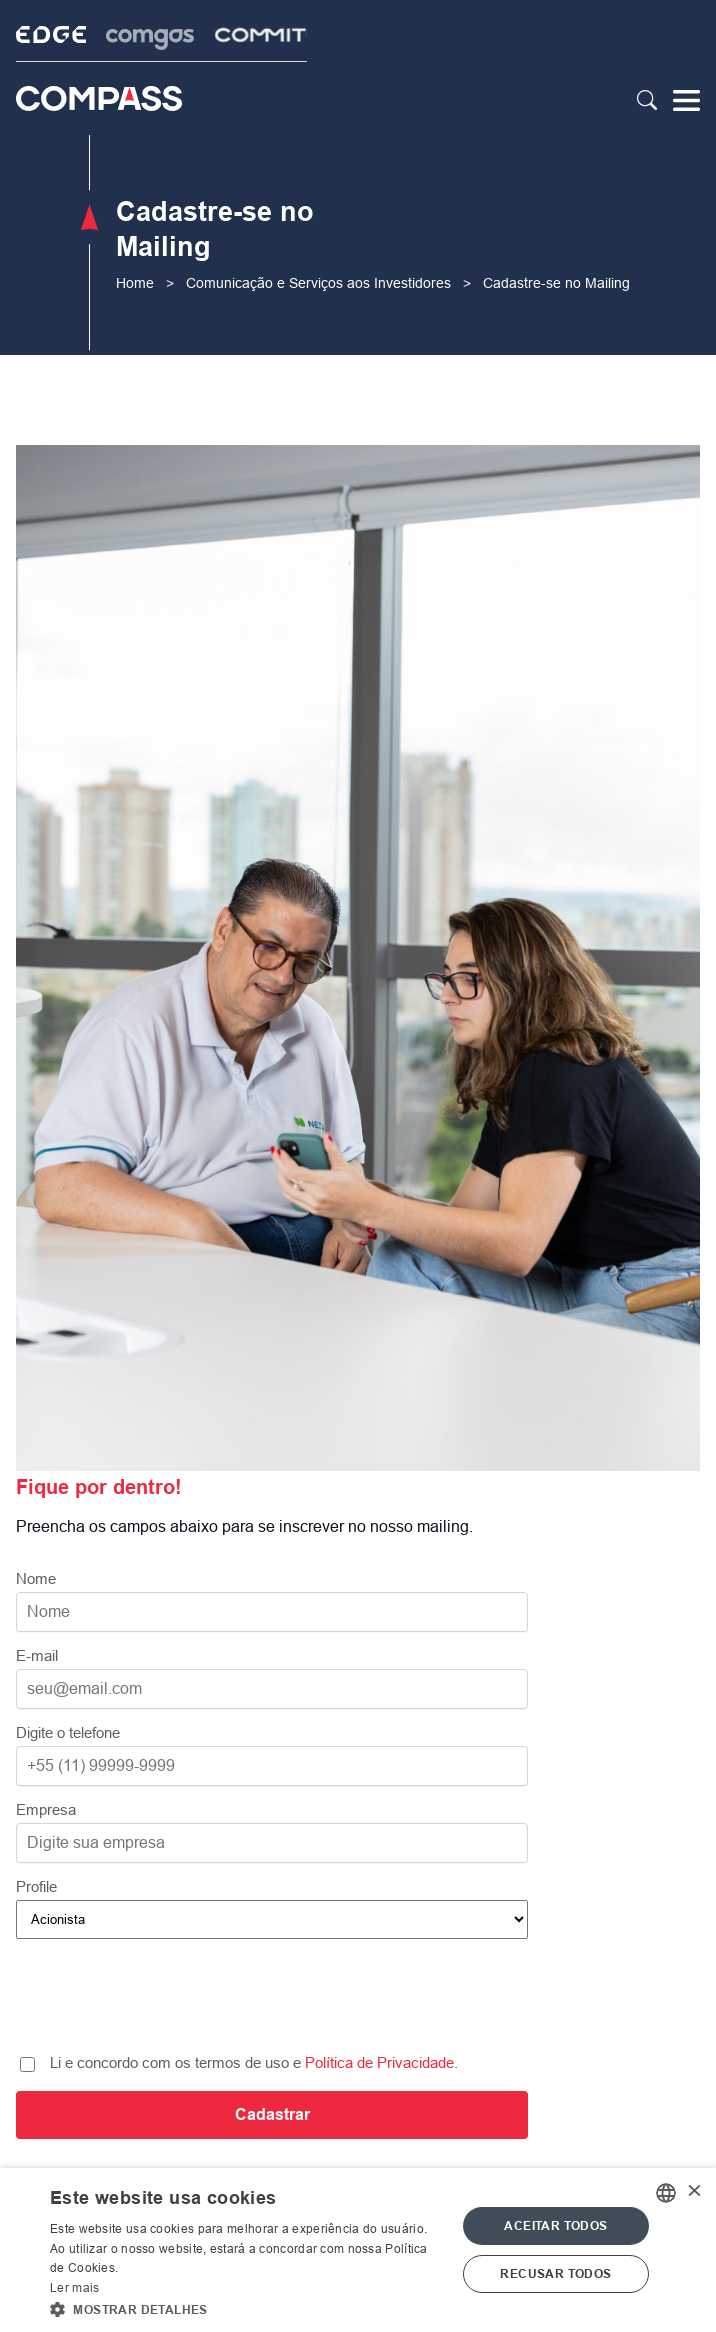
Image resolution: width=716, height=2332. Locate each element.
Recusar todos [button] (555, 2274)
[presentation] (272, 2000)
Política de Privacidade (379, 2062)
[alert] (358, 2250)
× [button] (693, 2192)
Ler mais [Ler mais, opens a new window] (74, 2288)
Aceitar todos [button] (555, 2226)
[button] (247, 2308)
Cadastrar (272, 2114)
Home (135, 283)
